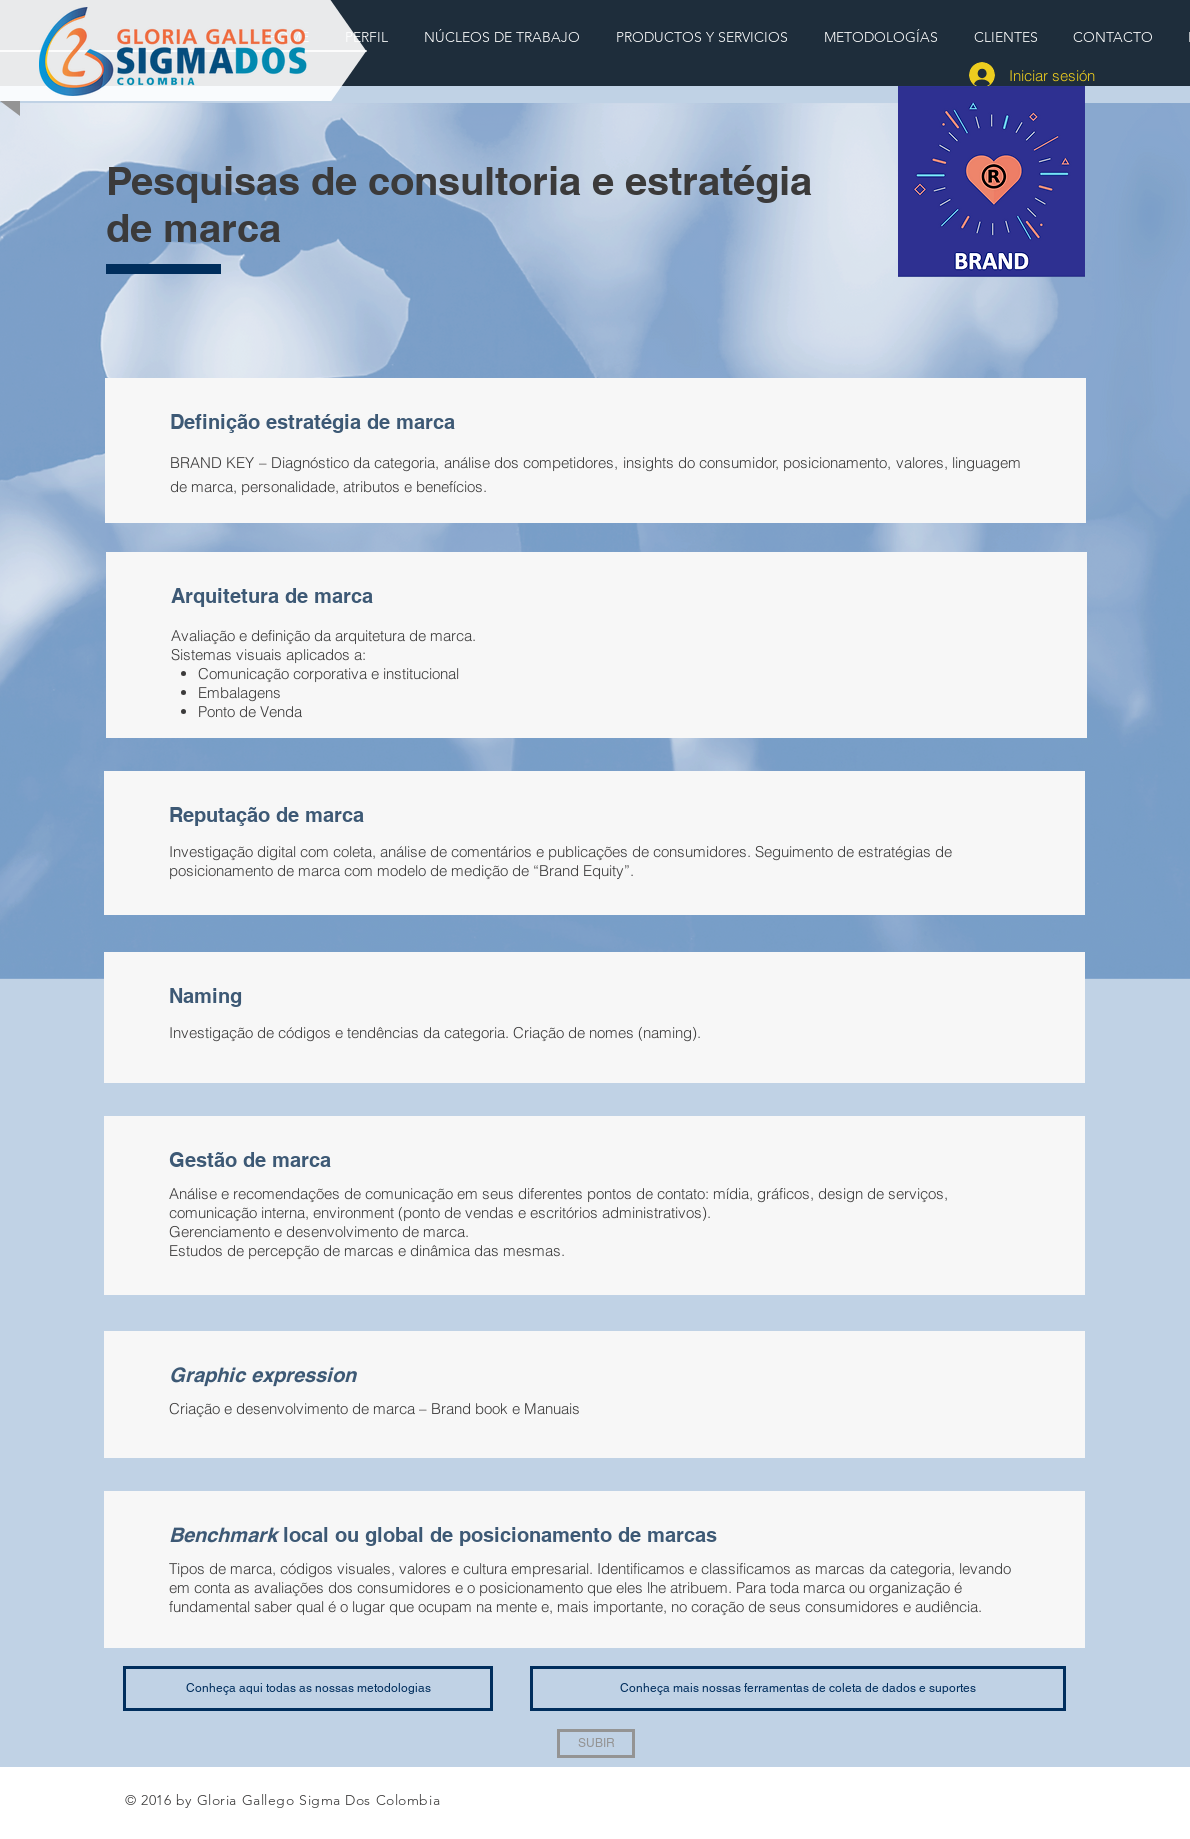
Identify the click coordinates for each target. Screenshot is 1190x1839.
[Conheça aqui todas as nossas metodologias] (308, 1688)
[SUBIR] (596, 1743)
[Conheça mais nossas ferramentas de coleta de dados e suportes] (798, 1688)
